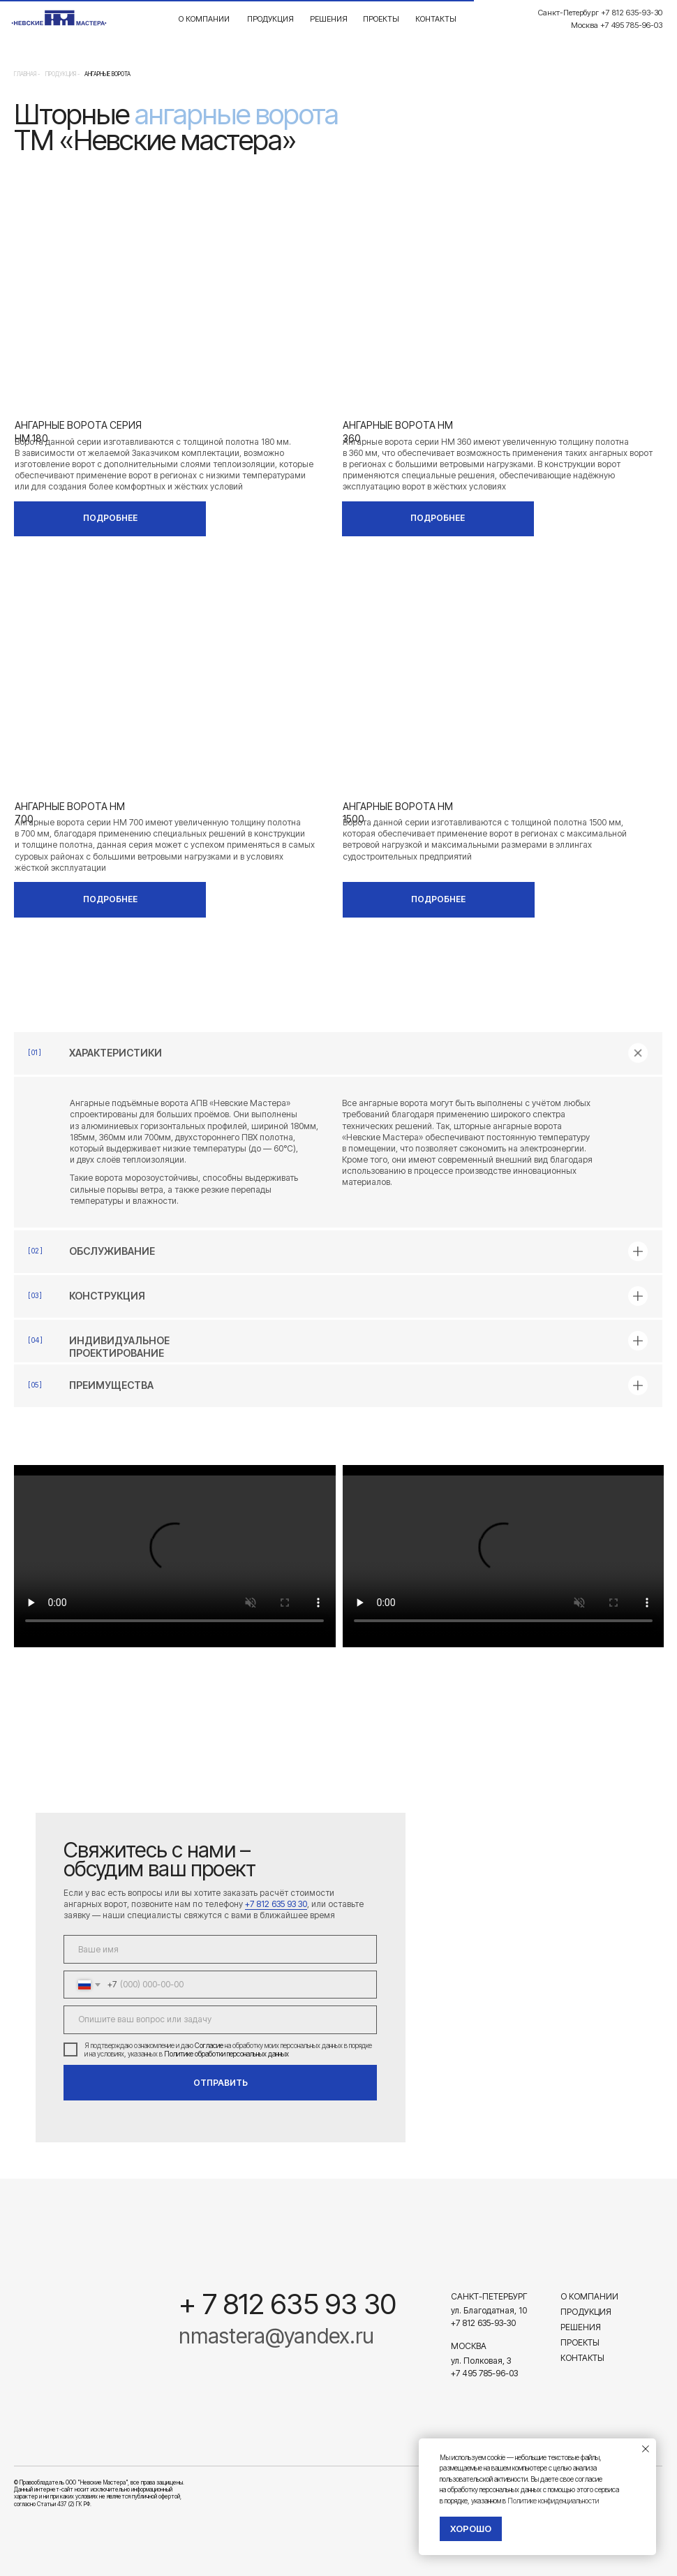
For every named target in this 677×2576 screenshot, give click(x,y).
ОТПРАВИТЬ (220, 2082)
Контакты (435, 19)
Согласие (209, 2045)
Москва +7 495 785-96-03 (616, 25)
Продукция (270, 19)
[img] (77, 2302)
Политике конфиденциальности (553, 2500)
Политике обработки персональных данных (226, 2053)
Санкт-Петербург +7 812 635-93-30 (600, 12)
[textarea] (220, 2019)
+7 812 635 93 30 (276, 1904)
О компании (204, 19)
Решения (329, 19)
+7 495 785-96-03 (484, 2373)
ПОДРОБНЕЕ (110, 518)
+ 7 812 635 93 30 (287, 2304)
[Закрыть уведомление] (646, 2449)
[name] (220, 1949)
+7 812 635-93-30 (483, 2323)
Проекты (381, 19)
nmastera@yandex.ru (276, 2335)
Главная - (27, 74)
